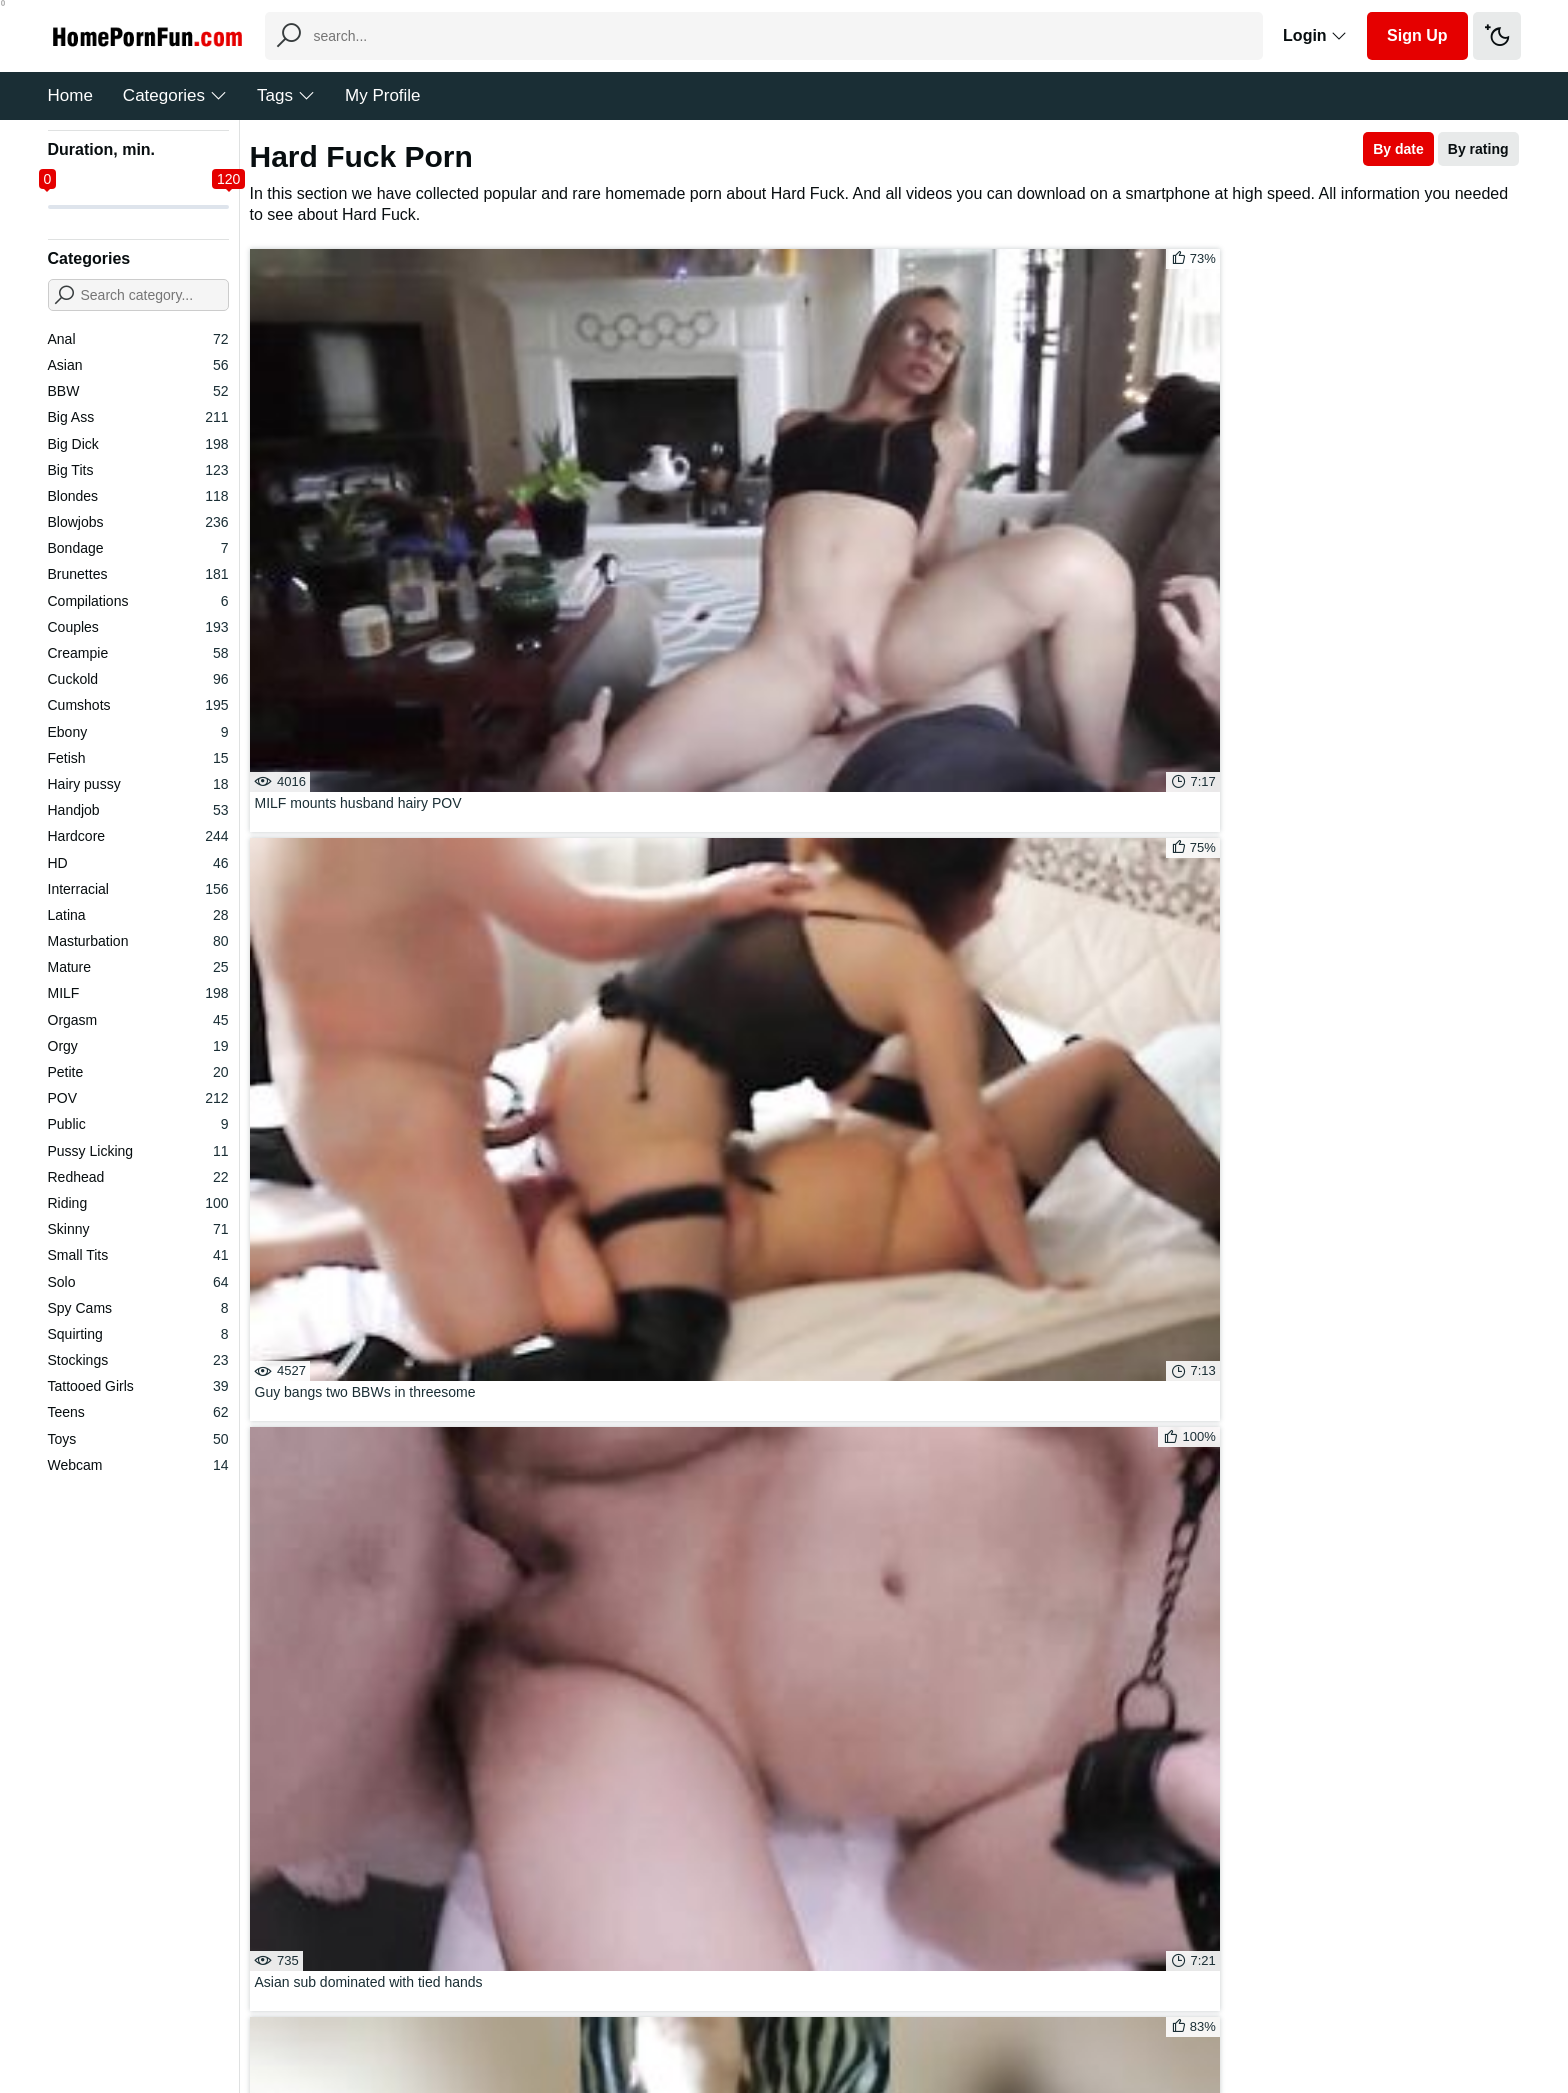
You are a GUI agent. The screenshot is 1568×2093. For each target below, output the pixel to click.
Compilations (138, 601)
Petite (138, 1072)
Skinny (138, 1229)
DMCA (824, 2017)
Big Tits (138, 470)
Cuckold (138, 679)
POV (138, 1098)
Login (1315, 35)
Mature (138, 967)
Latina (138, 915)
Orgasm (138, 1020)
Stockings (138, 1360)
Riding (138, 1203)
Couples (138, 627)
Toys (138, 1439)
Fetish (138, 758)
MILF (138, 993)
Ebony (138, 732)
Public (138, 1124)
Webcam (138, 1465)
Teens (138, 1412)
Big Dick (138, 444)
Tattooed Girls (138, 1386)
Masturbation (138, 941)
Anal (138, 339)
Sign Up (1417, 35)
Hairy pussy (138, 784)
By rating (1478, 149)
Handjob (138, 810)
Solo (138, 1282)
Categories (175, 95)
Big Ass (138, 417)
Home (70, 95)
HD (138, 863)
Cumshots (138, 705)
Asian (138, 365)
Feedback (753, 2017)
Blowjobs (138, 522)
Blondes (138, 496)
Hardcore (138, 836)
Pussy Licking (138, 1151)
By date (1398, 149)
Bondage (138, 548)
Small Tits (138, 1255)
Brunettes (138, 574)
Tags (286, 95)
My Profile (383, 95)
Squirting (138, 1334)
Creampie (138, 653)
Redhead (138, 1177)
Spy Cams (138, 1308)
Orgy (138, 1046)
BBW (138, 391)
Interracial (138, 889)
